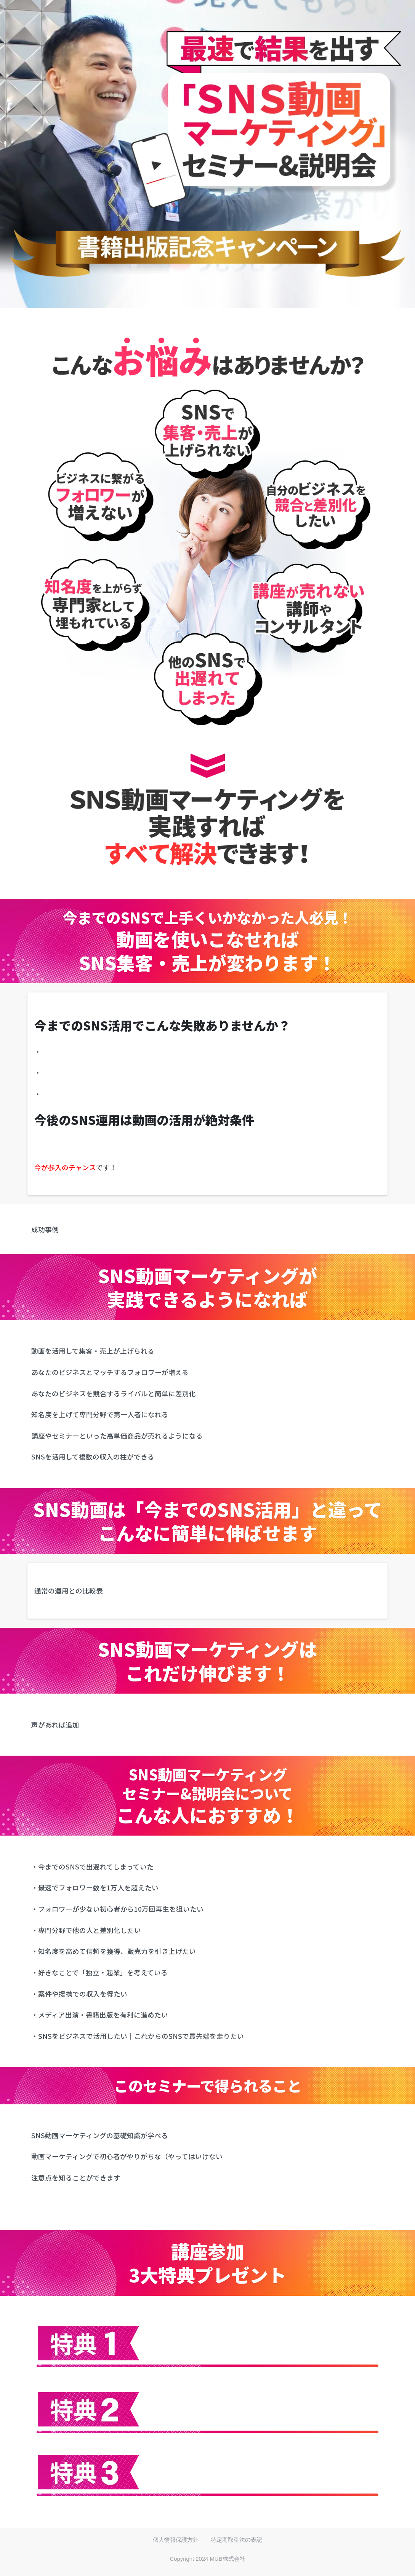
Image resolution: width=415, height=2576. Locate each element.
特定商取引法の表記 (236, 2540)
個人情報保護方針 (176, 2540)
